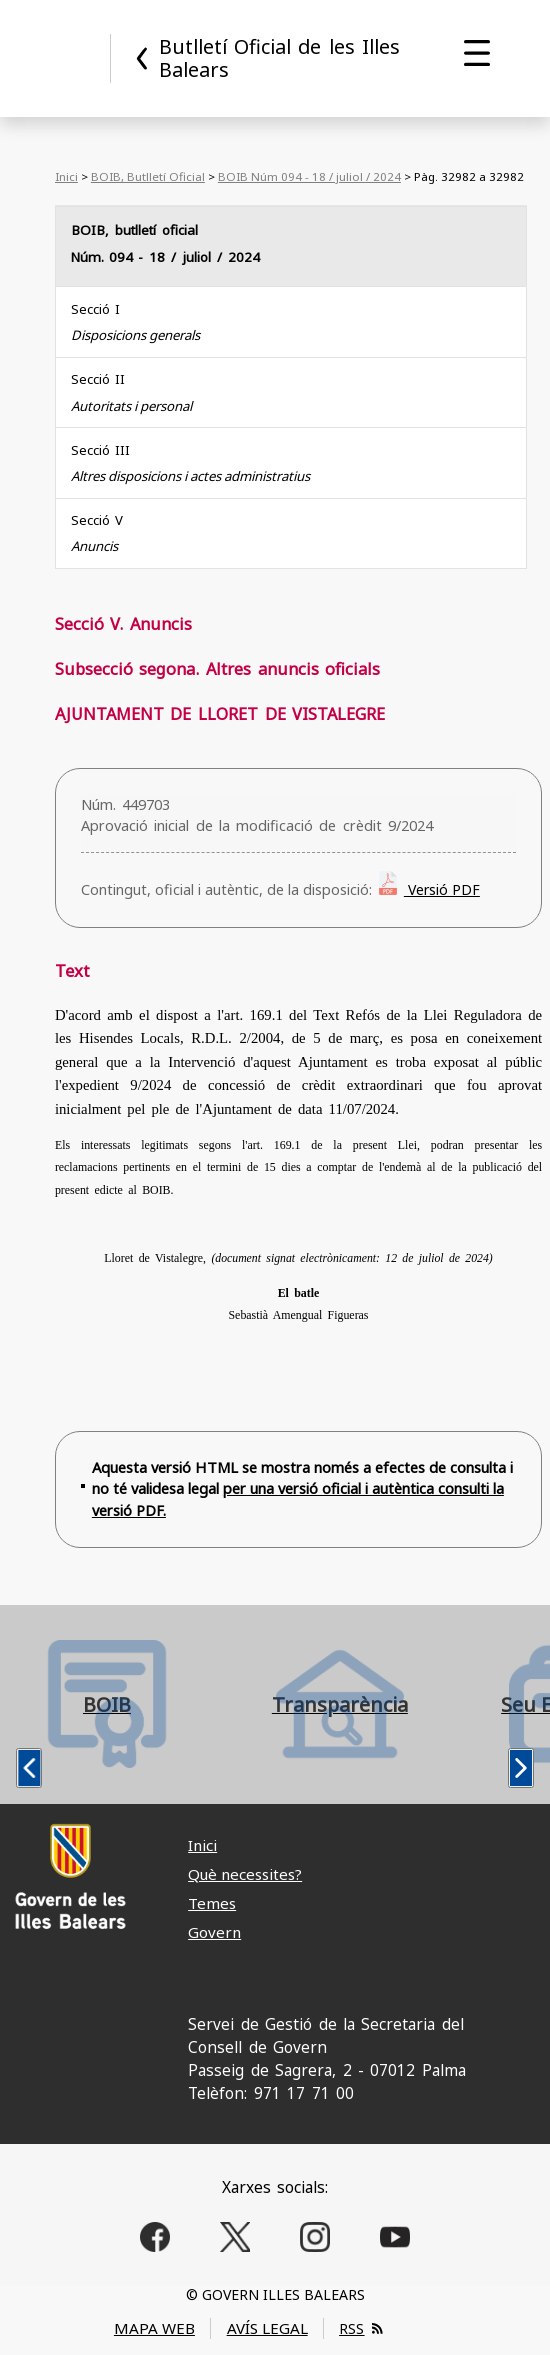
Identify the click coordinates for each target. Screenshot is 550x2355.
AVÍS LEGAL (267, 2328)
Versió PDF (442, 889)
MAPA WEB (154, 2328)
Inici (66, 176)
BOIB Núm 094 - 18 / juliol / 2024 (309, 176)
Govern (214, 1932)
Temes (212, 1903)
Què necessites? (245, 1874)
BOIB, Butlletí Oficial (148, 176)
